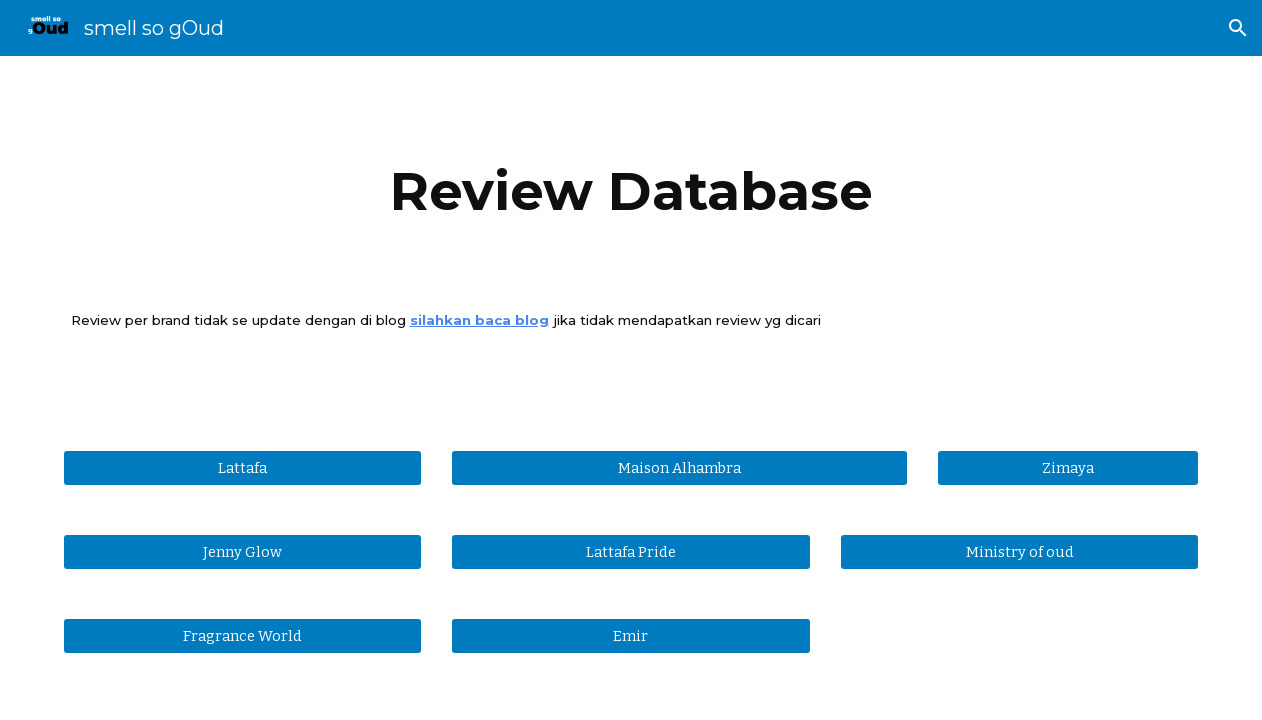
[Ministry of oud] (1020, 551)
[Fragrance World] (243, 635)
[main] (631, 191)
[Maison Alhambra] (679, 467)
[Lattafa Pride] (631, 551)
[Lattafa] (243, 467)
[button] (1238, 28)
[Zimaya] (1068, 467)
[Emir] (631, 635)
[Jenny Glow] (243, 551)
